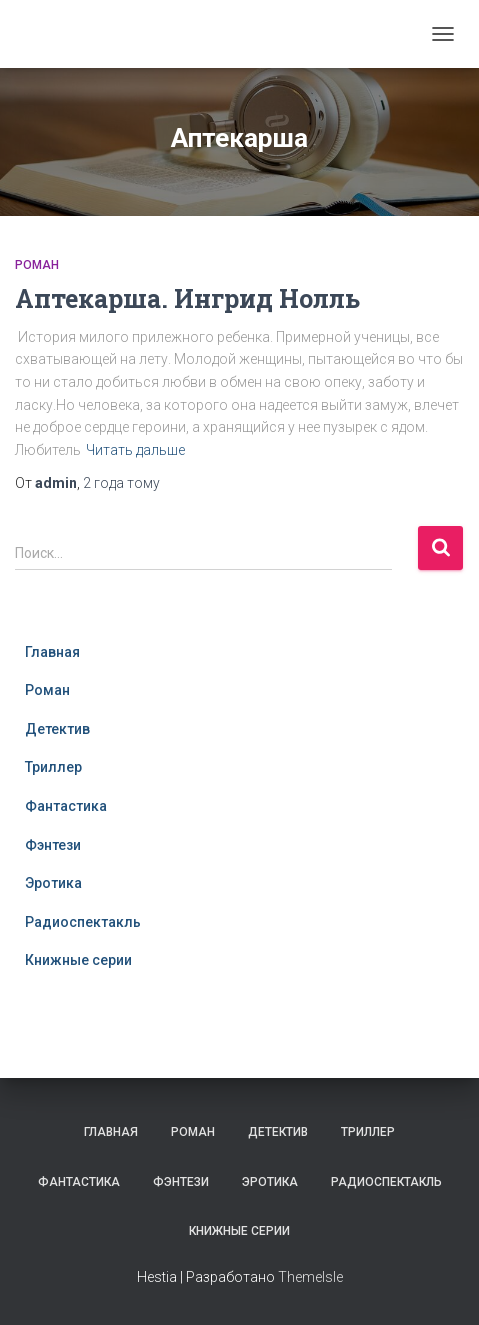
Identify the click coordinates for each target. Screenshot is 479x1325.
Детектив (57, 729)
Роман (37, 265)
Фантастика (66, 806)
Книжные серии (78, 960)
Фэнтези (53, 845)
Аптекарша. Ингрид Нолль (187, 298)
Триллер (53, 767)
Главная (52, 652)
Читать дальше (135, 450)
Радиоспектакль (83, 922)
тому (121, 483)
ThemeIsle (310, 1277)
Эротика (53, 883)
